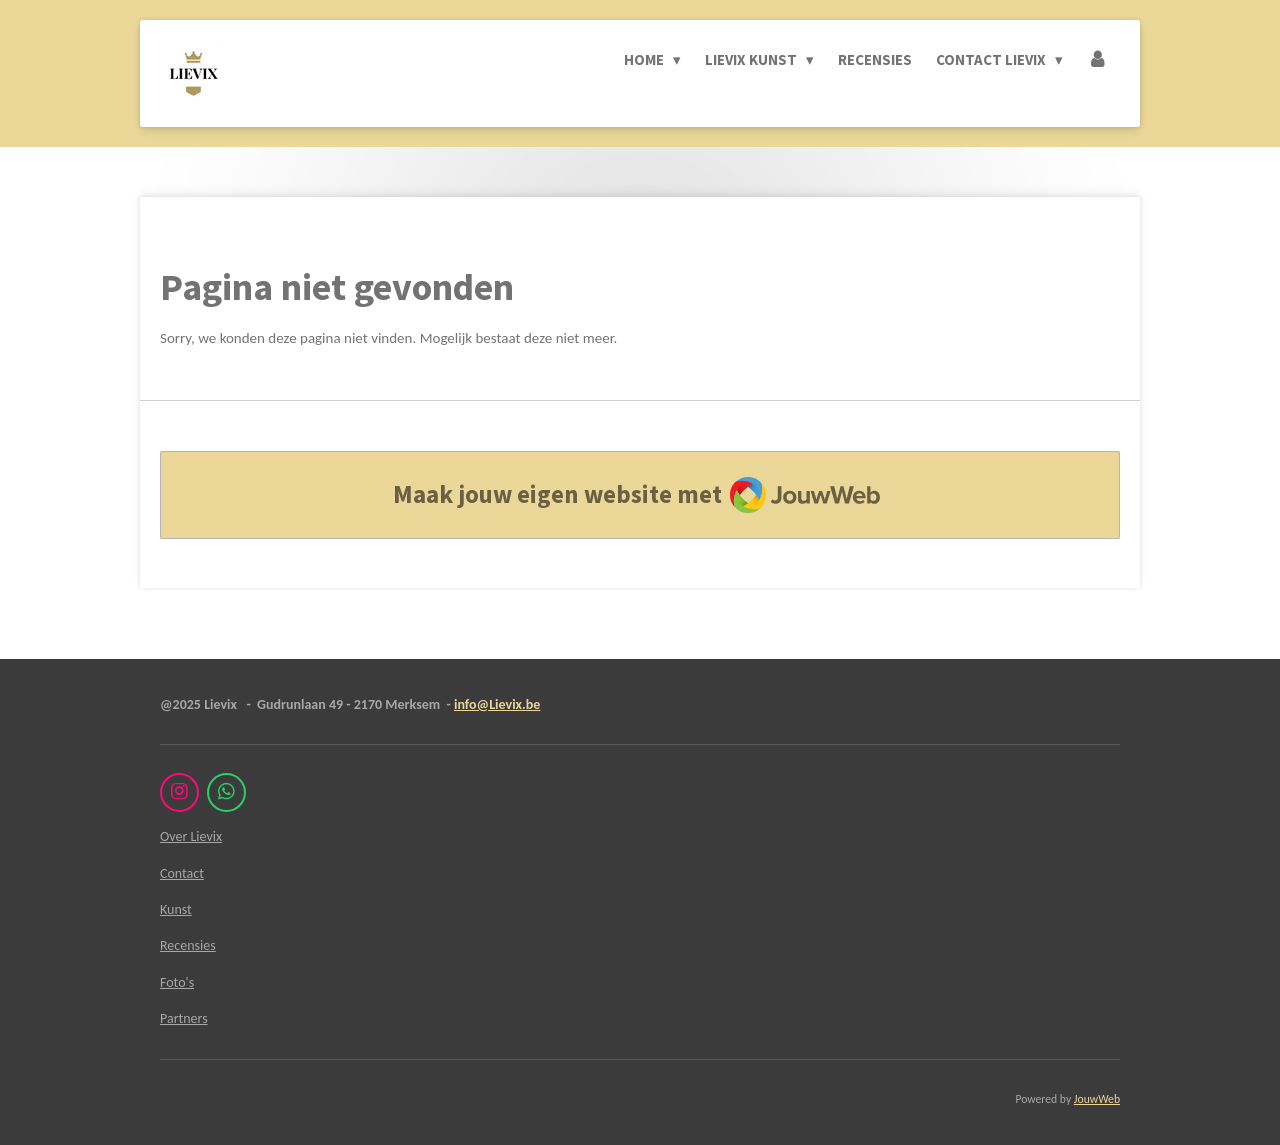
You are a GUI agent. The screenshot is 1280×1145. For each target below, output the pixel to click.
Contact (182, 873)
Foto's (177, 982)
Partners (184, 1018)
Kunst (176, 909)
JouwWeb (1097, 1099)
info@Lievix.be (497, 704)
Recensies (188, 945)
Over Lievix (191, 836)
